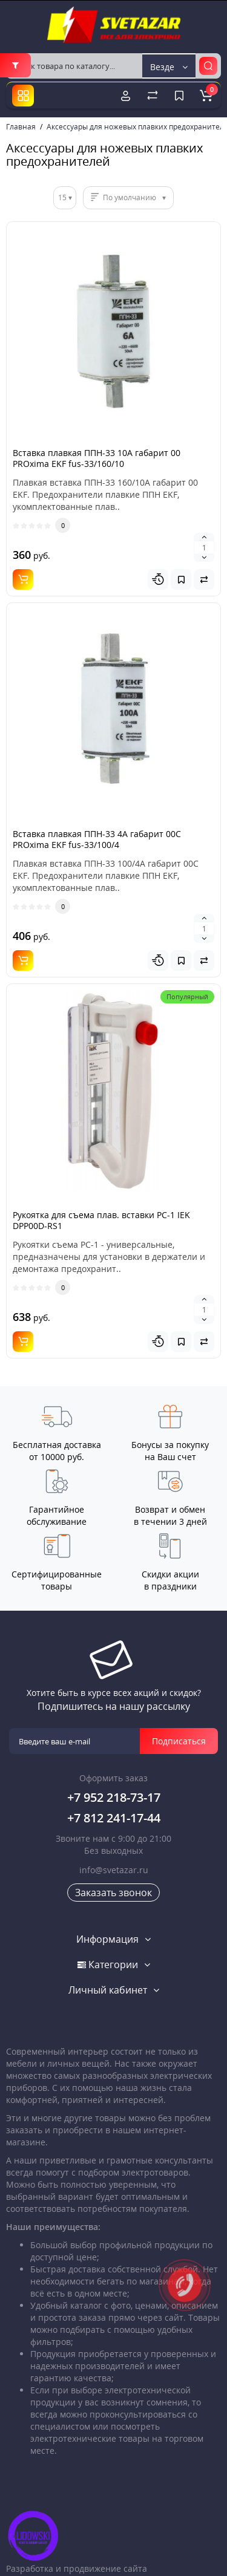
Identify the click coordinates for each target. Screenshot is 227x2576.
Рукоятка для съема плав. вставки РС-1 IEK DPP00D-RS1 (101, 1220)
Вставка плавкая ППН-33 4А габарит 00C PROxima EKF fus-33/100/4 (97, 839)
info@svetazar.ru (113, 1870)
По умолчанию (129, 197)
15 (62, 197)
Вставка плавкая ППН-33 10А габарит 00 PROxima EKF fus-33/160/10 (96, 458)
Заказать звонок (113, 1892)
